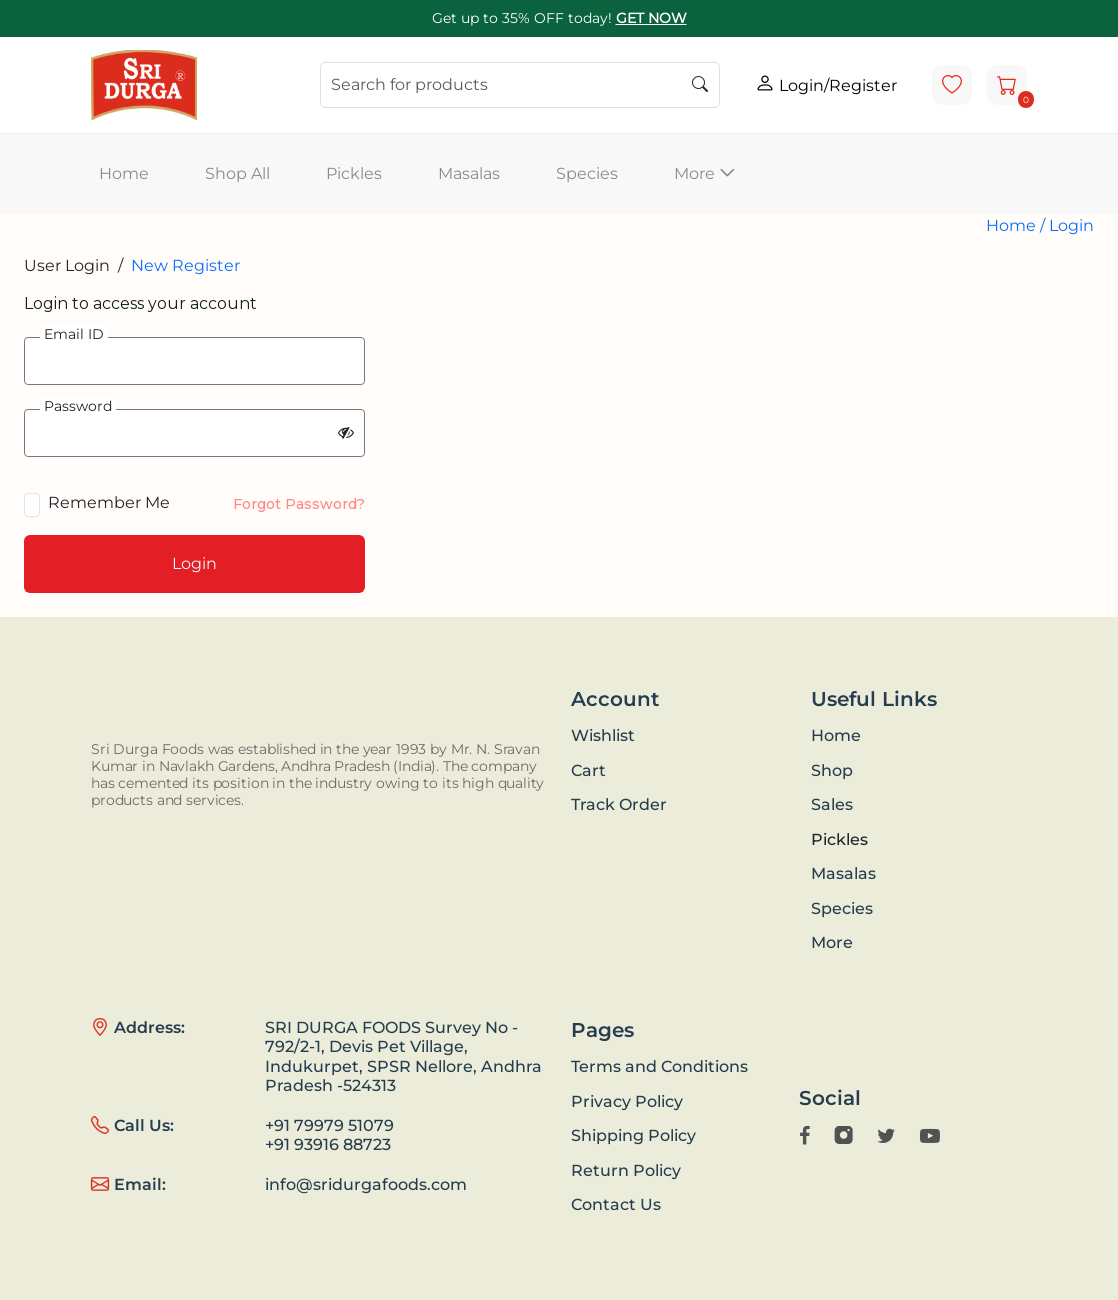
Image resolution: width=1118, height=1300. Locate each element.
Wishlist (603, 735)
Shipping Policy (633, 1135)
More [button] (704, 173)
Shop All (237, 173)
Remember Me (109, 502)
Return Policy (626, 1170)
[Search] (520, 85)
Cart (588, 770)
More (832, 942)
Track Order (619, 804)
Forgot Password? (299, 504)
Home (124, 173)
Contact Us (616, 1204)
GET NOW (651, 18)
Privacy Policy (627, 1101)
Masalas (469, 173)
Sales (832, 804)
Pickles (354, 173)
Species (587, 173)
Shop (832, 770)
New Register (185, 265)
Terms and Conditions (659, 1066)
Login (1071, 225)
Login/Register (826, 84)
